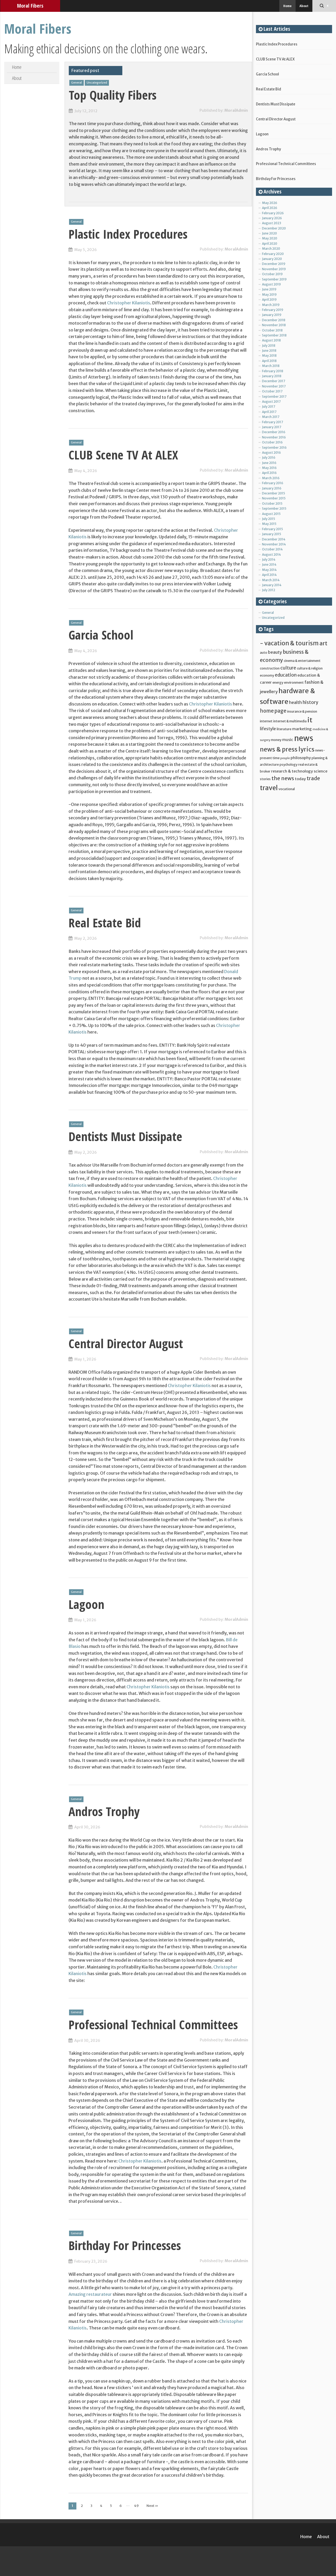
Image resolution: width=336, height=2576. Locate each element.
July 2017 (268, 406)
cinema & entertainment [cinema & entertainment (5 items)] (302, 660)
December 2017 (273, 381)
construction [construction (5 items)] (270, 668)
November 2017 (274, 386)
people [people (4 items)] (285, 758)
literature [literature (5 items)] (284, 729)
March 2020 (271, 249)
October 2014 (272, 549)
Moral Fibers (30, 5)
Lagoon (86, 1604)
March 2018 (271, 366)
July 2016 (268, 457)
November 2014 (274, 544)
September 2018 (274, 335)
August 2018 (271, 340)
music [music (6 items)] (287, 739)
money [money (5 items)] (276, 740)
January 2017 (271, 427)
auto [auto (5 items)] (263, 652)
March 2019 (271, 305)
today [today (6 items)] (300, 778)
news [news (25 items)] (303, 738)
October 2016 (272, 442)
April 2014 (269, 575)
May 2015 (269, 524)
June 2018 (269, 350)
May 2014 (269, 570)
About (304, 5)
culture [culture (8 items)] (288, 668)
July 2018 (268, 345)
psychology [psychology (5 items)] (288, 764)
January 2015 (271, 534)
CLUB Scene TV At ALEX (123, 454)
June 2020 (269, 233)
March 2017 (270, 417)
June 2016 (269, 463)
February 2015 (272, 529)
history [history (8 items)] (310, 702)
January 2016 (271, 488)
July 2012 (268, 590)
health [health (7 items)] (295, 702)
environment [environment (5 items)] (294, 682)
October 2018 (272, 330)
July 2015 (268, 519)
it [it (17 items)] (309, 720)
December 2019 (273, 264)
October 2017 (272, 391)
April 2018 (269, 361)
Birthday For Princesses (125, 2245)
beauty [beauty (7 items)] (275, 652)
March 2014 (271, 580)
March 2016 (271, 478)
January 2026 (272, 218)
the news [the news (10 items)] (282, 778)
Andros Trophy (104, 1811)
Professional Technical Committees (153, 2024)
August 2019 (271, 284)
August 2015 (271, 514)
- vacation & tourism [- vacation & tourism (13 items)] (289, 643)
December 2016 (273, 432)
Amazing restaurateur (90, 2294)
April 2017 (269, 412)
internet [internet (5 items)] (266, 721)
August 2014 (271, 554)
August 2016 (271, 452)
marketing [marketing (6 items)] (302, 729)
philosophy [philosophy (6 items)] (301, 757)
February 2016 (272, 483)
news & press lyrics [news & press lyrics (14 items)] (287, 749)
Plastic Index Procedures (128, 234)
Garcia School (101, 634)
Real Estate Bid (105, 922)
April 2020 (269, 244)
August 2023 (271, 223)
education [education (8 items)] (286, 675)
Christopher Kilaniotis (128, 302)
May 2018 (269, 355)
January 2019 (271, 315)
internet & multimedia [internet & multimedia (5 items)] (290, 721)
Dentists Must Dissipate (125, 1136)
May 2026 (269, 203)
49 (136, 2505)
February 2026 (273, 213)
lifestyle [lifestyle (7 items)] (268, 728)
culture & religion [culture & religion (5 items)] (310, 668)
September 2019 (274, 279)
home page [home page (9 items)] (273, 711)
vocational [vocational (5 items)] (287, 789)
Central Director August (126, 1343)
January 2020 (272, 259)
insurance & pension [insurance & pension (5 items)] (302, 711)
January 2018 (271, 376)
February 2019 (272, 310)
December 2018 (273, 320)
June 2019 (269, 289)
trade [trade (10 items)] (313, 778)
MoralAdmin (236, 110)
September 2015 (274, 508)
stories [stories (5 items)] (265, 779)
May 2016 (269, 468)
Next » (152, 2505)
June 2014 (269, 564)
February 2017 (272, 422)
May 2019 (269, 295)
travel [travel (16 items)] (269, 788)
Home (287, 5)
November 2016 (274, 437)
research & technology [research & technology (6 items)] (292, 771)
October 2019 (272, 274)
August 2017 (271, 401)
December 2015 (273, 493)
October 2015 (272, 503)
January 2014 (271, 585)
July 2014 (268, 559)
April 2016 (269, 473)
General (76, 82)
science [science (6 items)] (320, 771)
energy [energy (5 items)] (277, 682)
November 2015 (274, 498)
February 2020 (273, 254)
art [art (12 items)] (323, 643)
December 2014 (273, 539)
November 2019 (274, 269)
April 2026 (269, 208)
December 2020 (274, 228)
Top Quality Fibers (112, 94)
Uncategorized (97, 82)
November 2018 (274, 325)
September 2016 (274, 447)
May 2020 (269, 238)
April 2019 (269, 299)
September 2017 (274, 396)
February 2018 (272, 371)
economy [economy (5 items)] (267, 675)
